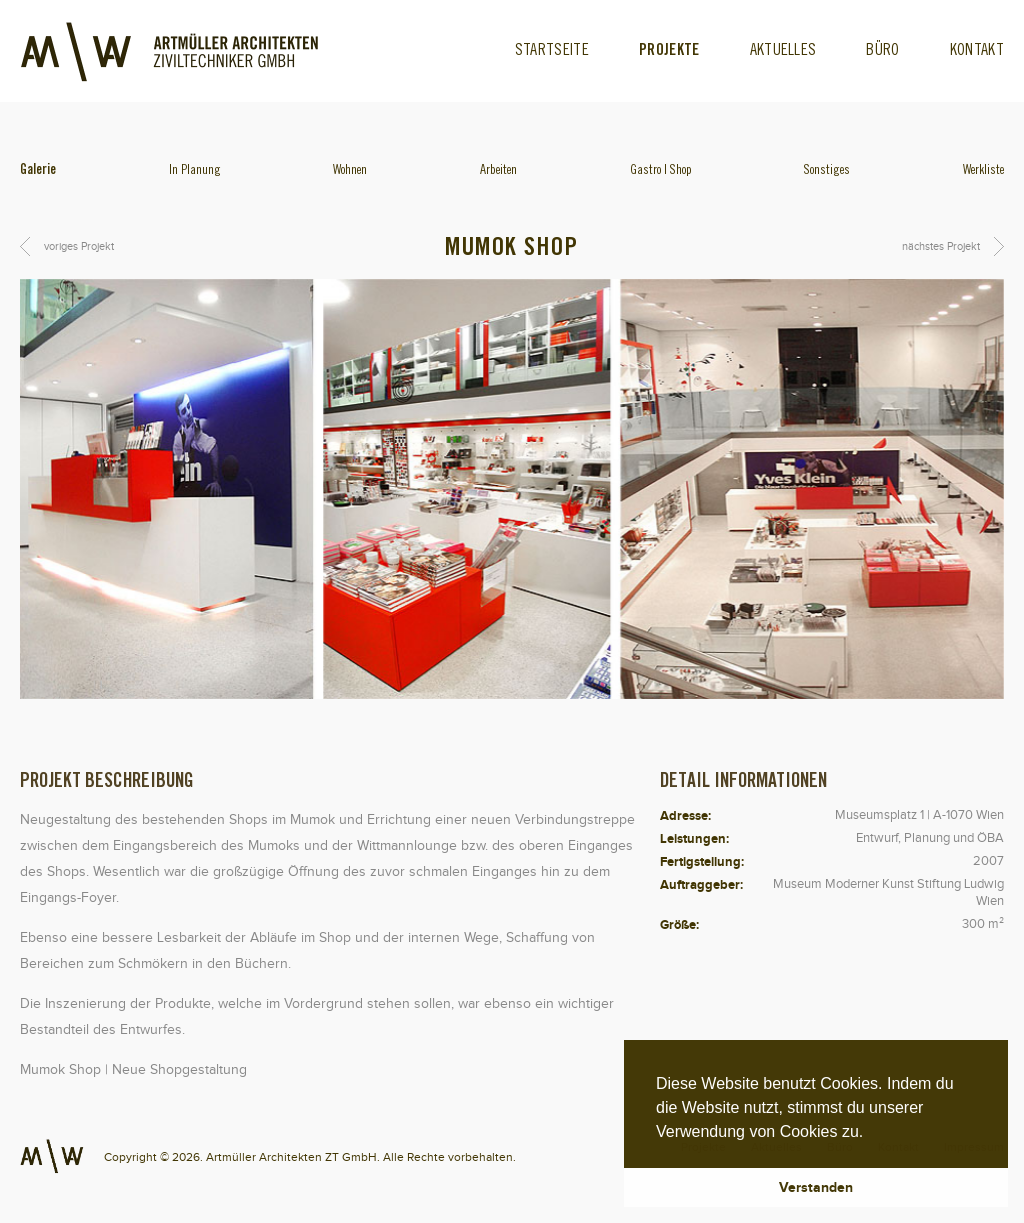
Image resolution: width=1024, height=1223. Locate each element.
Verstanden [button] (816, 1187)
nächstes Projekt (941, 246)
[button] (871, 1133)
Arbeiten (498, 171)
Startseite (552, 51)
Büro (882, 51)
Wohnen (350, 171)
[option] (512, 489)
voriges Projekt (79, 246)
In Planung (195, 171)
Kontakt (977, 51)
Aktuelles (783, 51)
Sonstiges (827, 171)
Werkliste (983, 171)
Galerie (38, 171)
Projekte (669, 51)
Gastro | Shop (661, 171)
